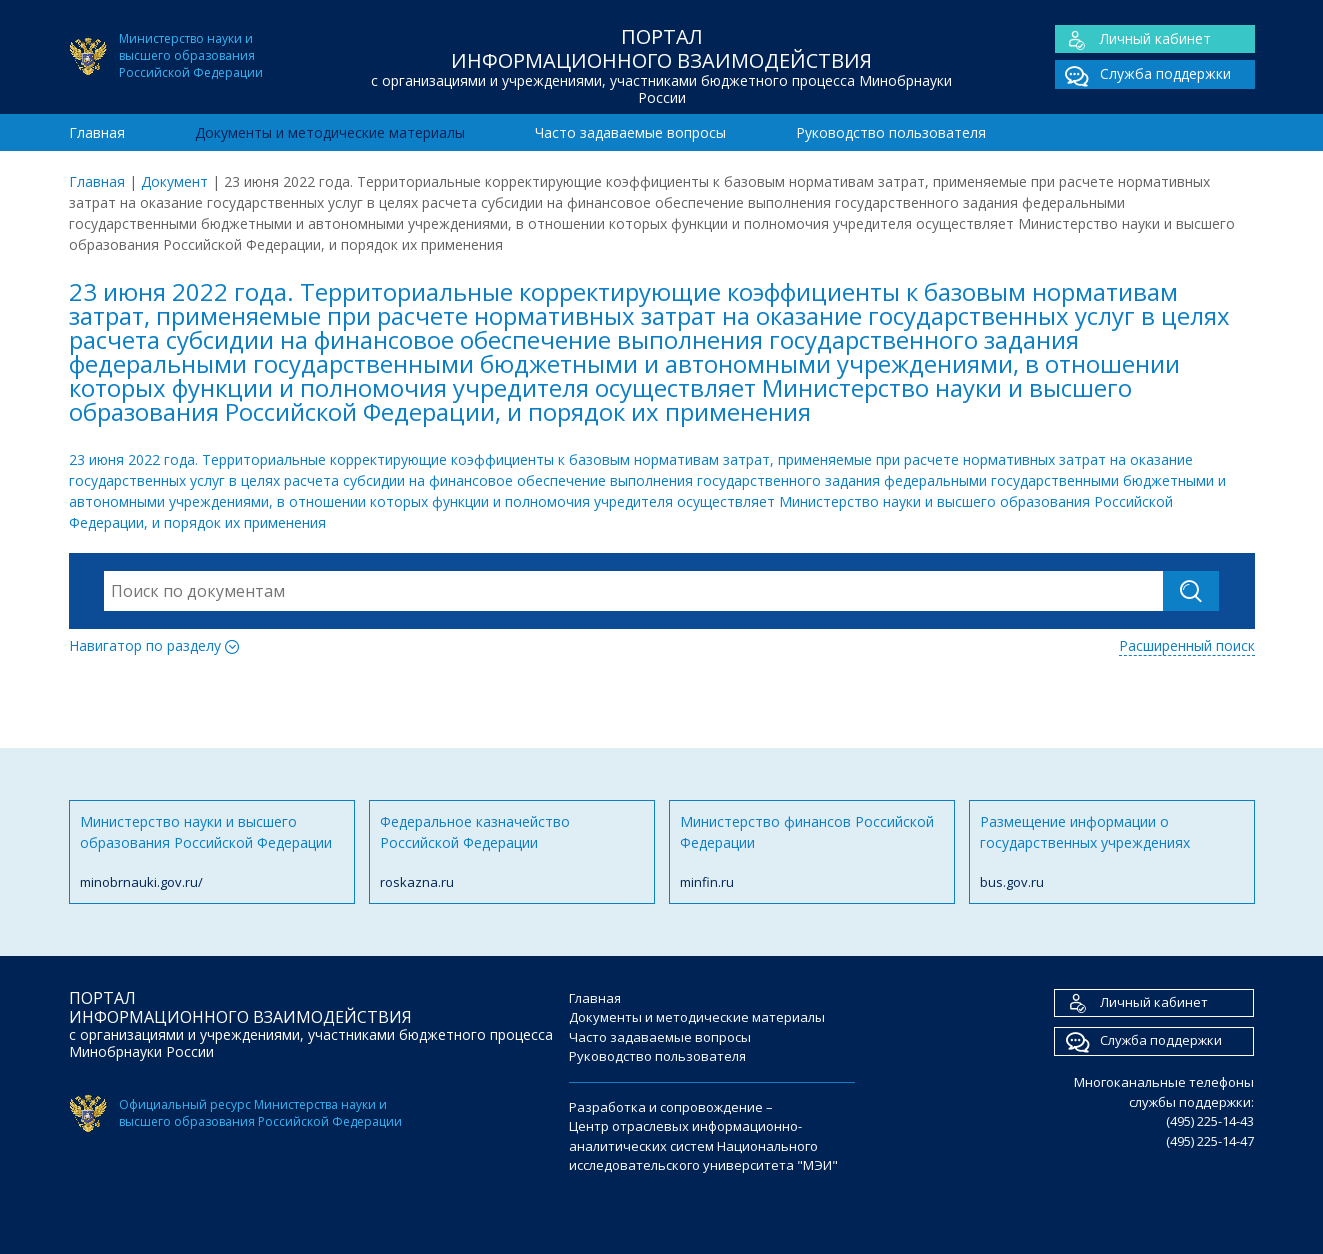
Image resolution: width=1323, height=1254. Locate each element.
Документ (174, 181)
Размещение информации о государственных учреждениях (1112, 852)
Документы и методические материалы (330, 132)
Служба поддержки (1143, 74)
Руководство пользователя (891, 132)
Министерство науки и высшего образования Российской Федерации (212, 852)
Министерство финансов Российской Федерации (812, 852)
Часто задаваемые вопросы (630, 132)
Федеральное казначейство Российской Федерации (512, 852)
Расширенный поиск (1187, 645)
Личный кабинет (1133, 39)
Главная (97, 132)
